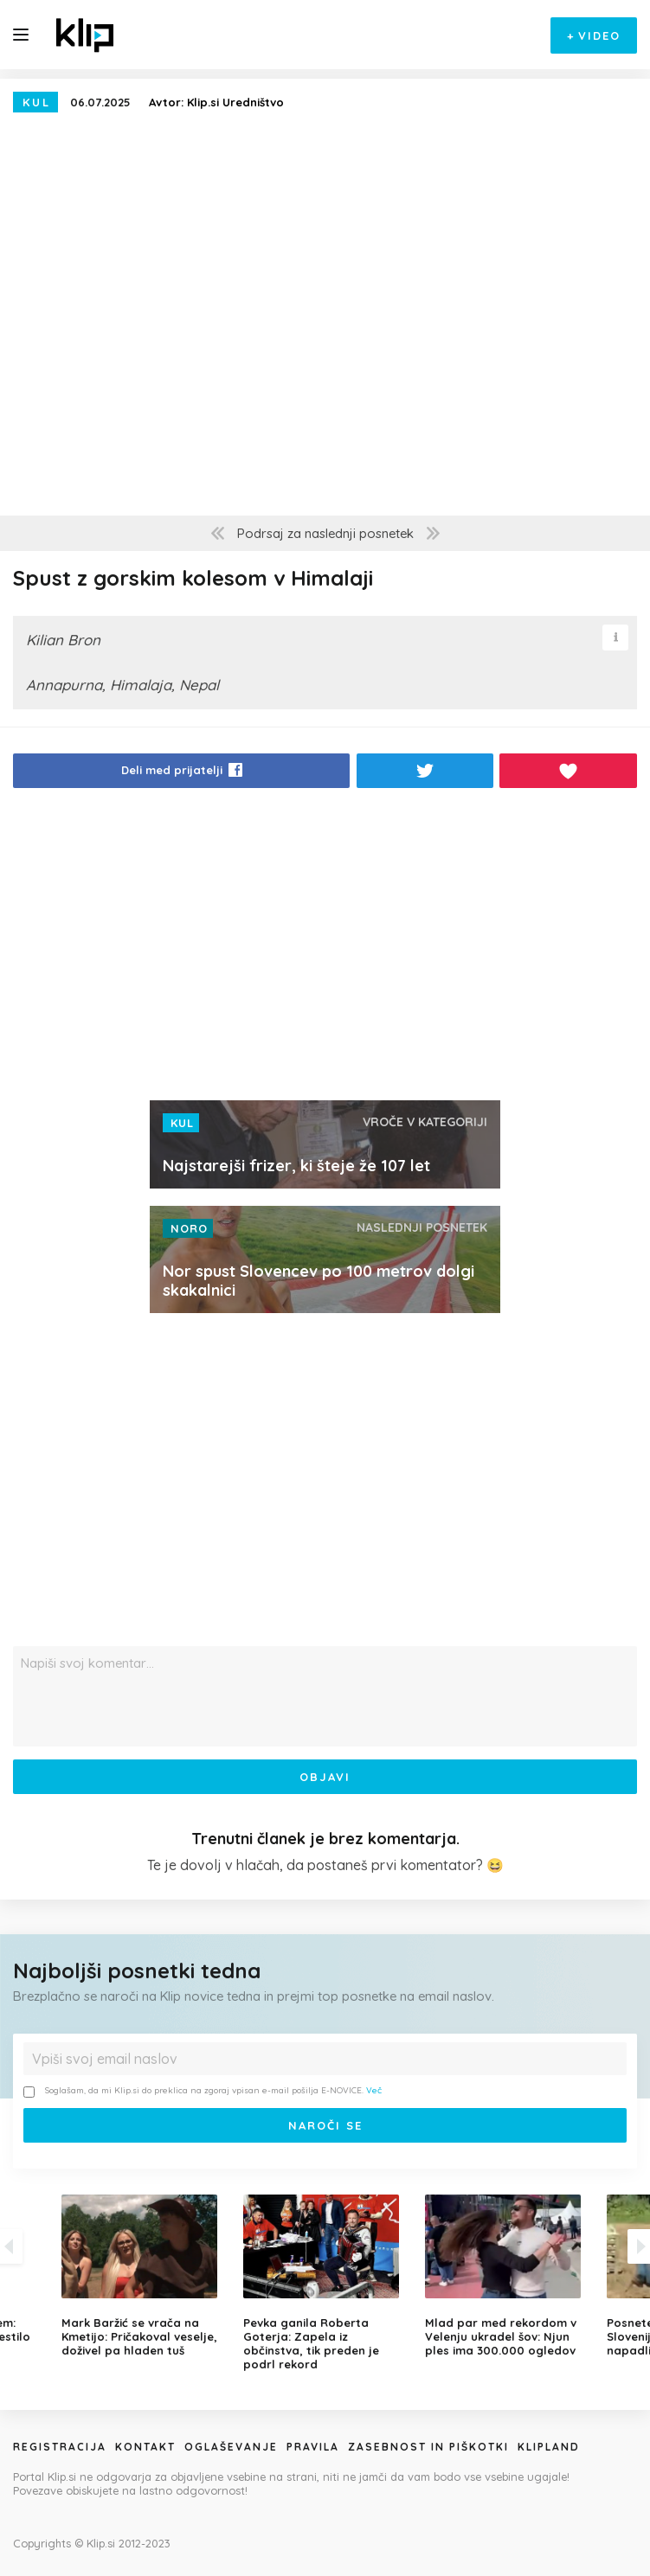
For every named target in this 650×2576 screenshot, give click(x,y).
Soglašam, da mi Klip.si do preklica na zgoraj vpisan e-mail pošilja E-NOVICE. (202, 2091)
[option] (325, 2283)
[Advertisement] (325, 949)
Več (374, 2090)
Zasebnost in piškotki (428, 2446)
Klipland (549, 2446)
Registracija (59, 2446)
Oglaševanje (231, 2446)
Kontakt (145, 2446)
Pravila (312, 2446)
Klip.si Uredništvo (235, 102)
